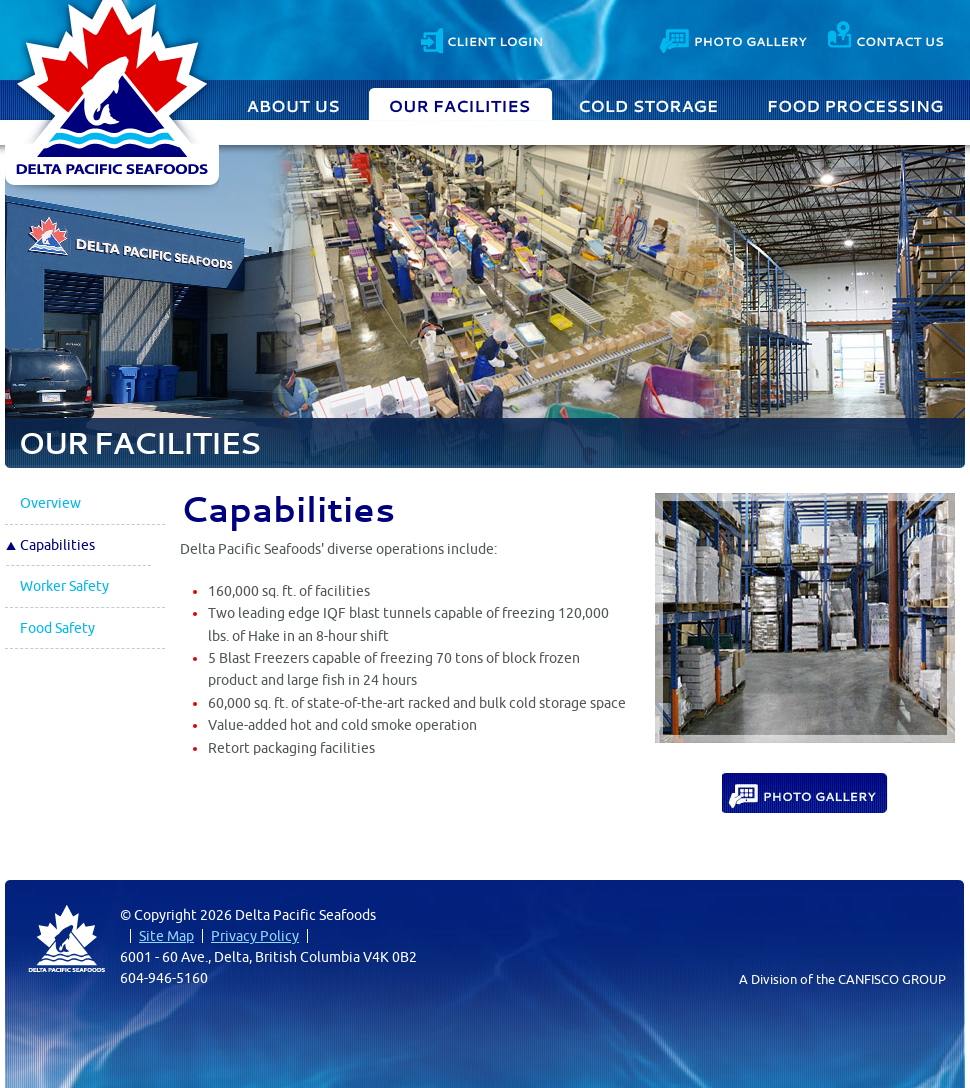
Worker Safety (64, 586)
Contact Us (886, 38)
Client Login (481, 38)
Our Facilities (460, 104)
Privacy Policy (255, 936)
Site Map (166, 936)
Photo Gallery (735, 38)
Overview (50, 503)
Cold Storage (649, 104)
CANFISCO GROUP (892, 979)
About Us (296, 104)
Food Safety (57, 628)
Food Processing (855, 104)
